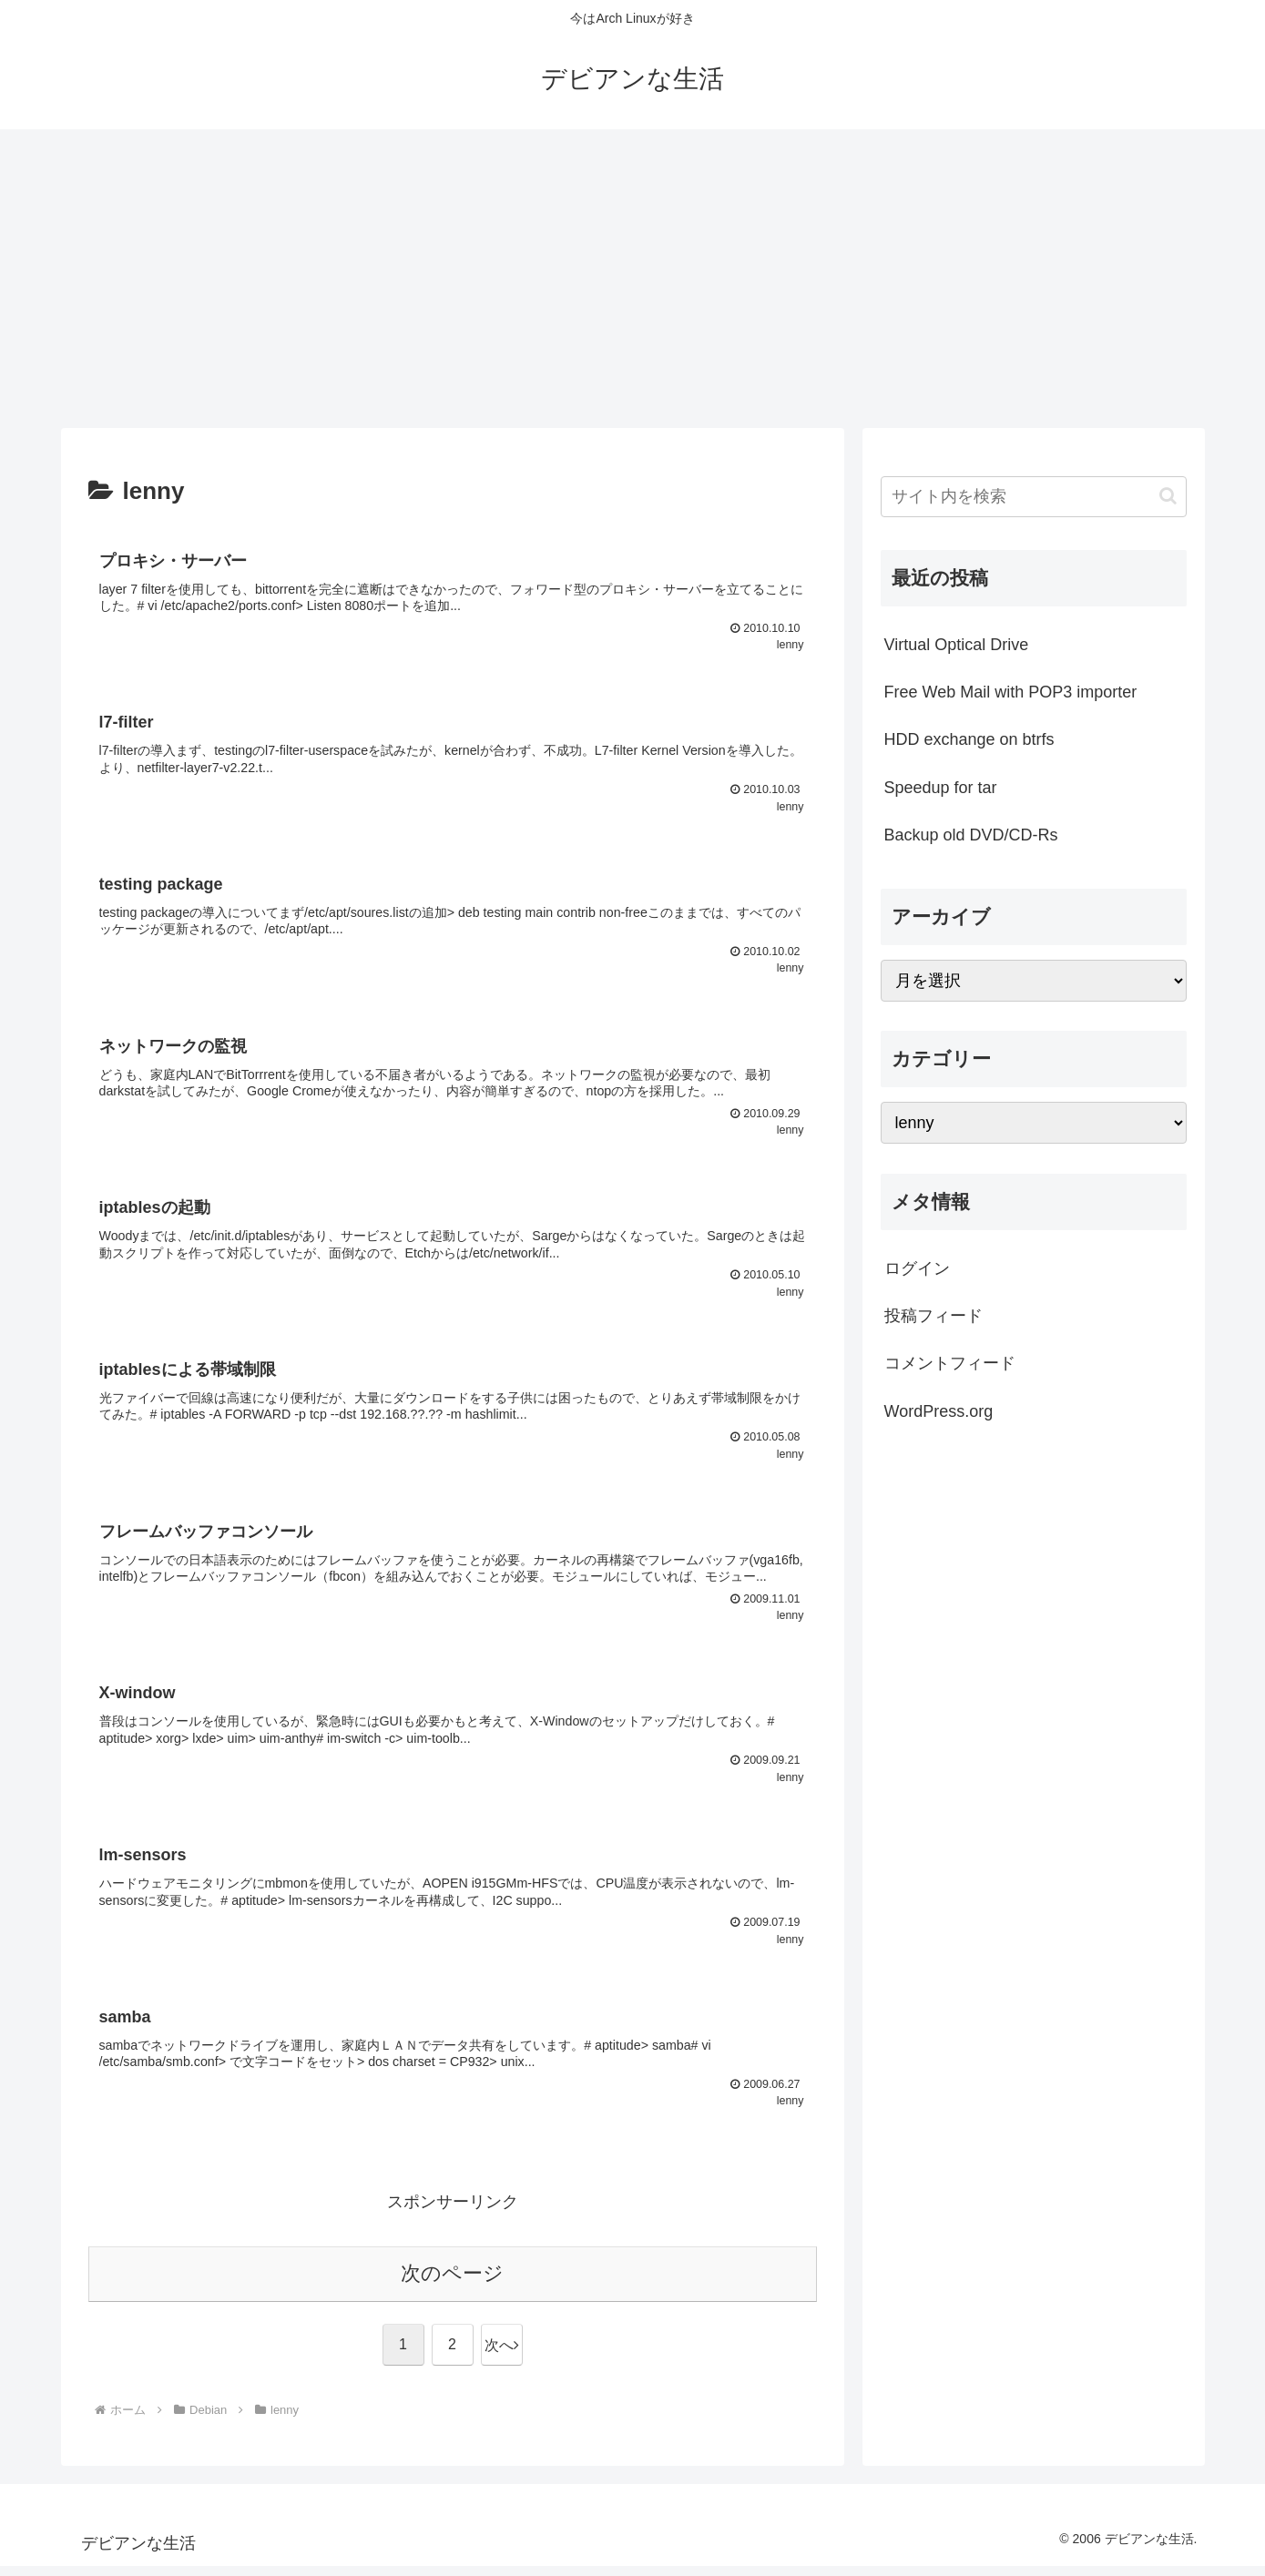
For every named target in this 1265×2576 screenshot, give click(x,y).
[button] (1168, 495)
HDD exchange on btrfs (969, 739)
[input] (1034, 496)
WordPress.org (939, 1411)
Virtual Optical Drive (956, 645)
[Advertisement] (633, 278)
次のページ (452, 2283)
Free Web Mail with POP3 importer (1010, 692)
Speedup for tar (940, 788)
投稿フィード (933, 1316)
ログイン (917, 1268)
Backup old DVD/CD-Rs (971, 835)
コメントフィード (949, 1363)
